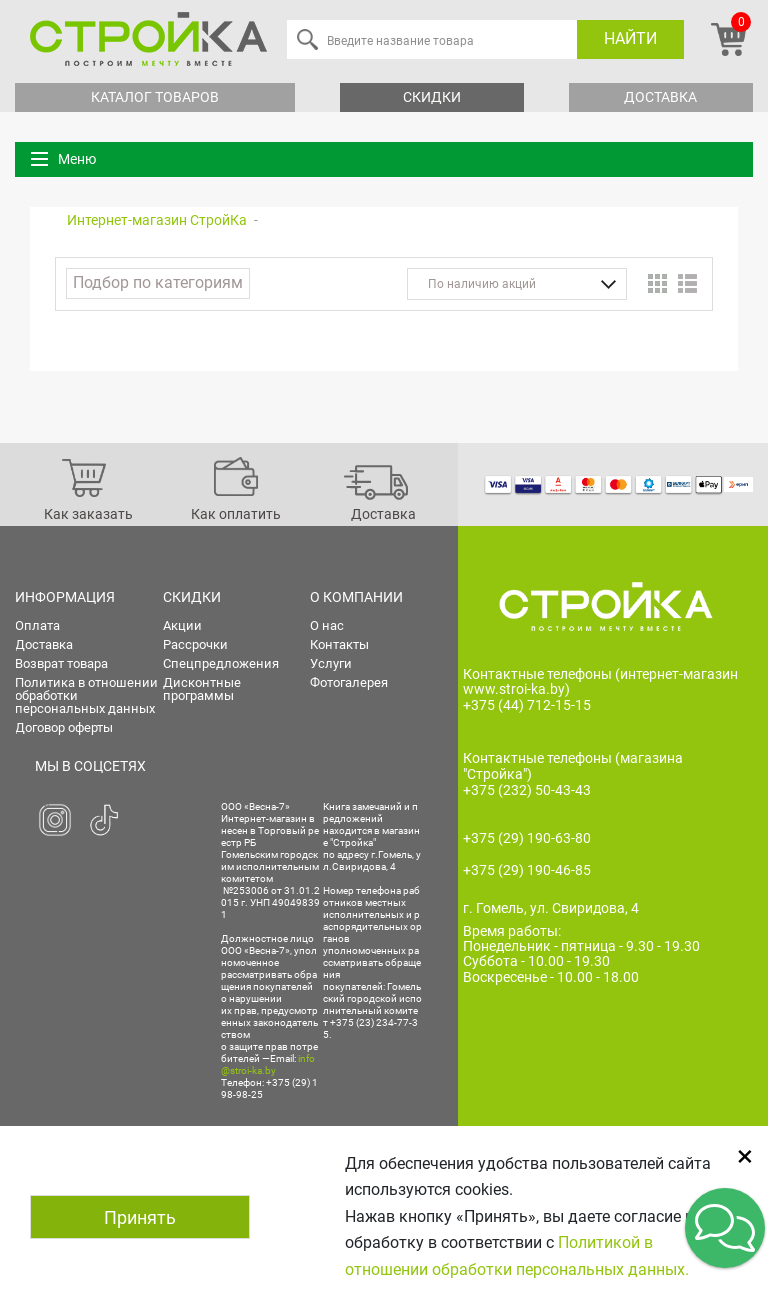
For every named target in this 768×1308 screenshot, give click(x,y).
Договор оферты (64, 727)
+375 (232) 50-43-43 (527, 790)
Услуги (331, 663)
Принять (140, 1217)
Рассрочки (195, 644)
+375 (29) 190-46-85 (527, 870)
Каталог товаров (155, 97)
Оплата (37, 625)
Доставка (660, 97)
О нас (327, 625)
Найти (630, 38)
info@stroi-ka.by (268, 1064)
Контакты (339, 644)
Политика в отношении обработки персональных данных (86, 695)
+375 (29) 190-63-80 (527, 838)
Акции (182, 625)
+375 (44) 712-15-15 (527, 705)
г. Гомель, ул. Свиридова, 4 (551, 908)
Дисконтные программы (202, 689)
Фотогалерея (349, 682)
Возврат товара (61, 663)
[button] (725, 1228)
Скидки (432, 97)
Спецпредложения (221, 663)
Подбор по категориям (158, 282)
